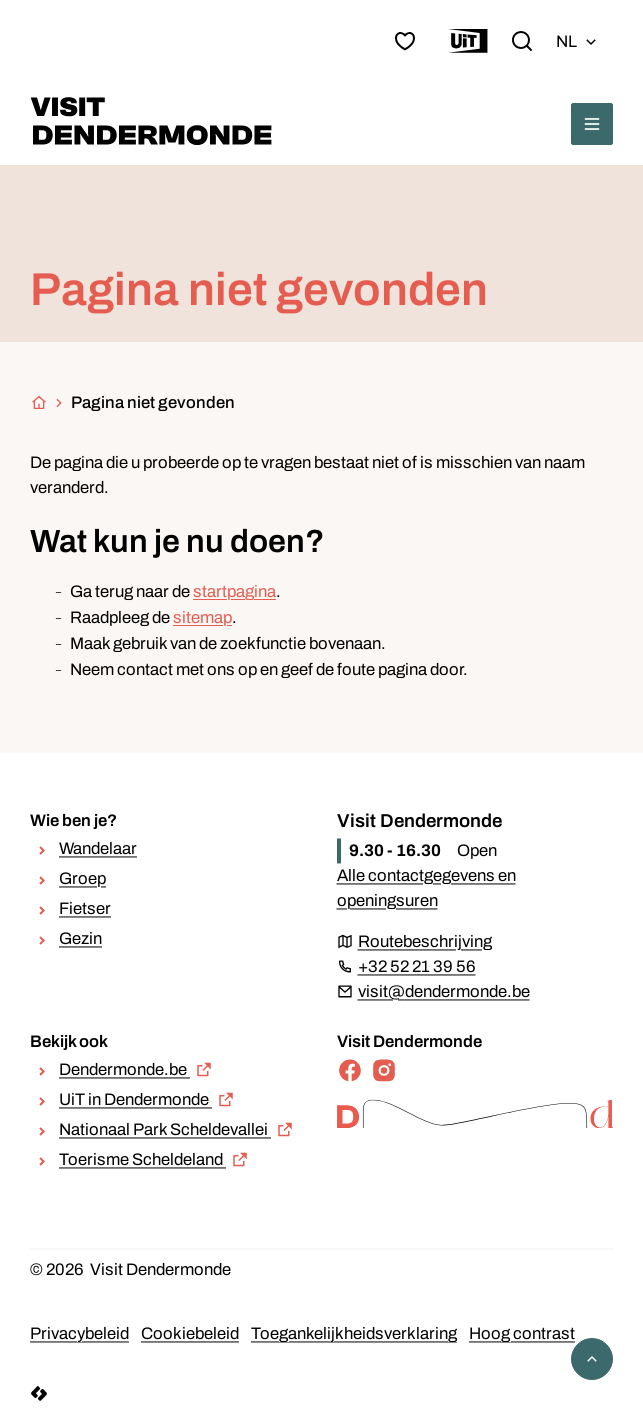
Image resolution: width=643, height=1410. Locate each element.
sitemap (202, 617)
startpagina (234, 591)
